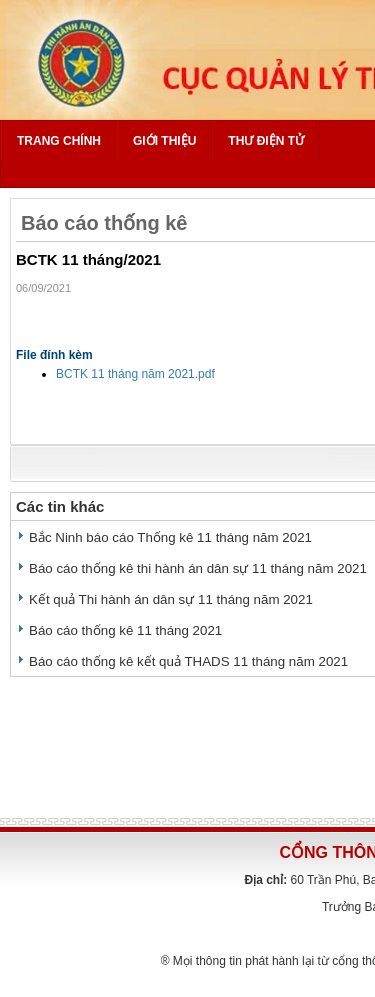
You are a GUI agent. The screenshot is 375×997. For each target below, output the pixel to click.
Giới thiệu (164, 141)
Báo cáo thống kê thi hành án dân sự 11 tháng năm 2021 (198, 568)
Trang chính (59, 141)
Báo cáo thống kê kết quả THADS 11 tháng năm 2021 (188, 661)
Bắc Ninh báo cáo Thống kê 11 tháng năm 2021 (170, 537)
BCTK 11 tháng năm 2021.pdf (135, 374)
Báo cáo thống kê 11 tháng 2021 (125, 630)
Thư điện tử (266, 141)
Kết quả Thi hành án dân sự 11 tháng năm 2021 (171, 599)
